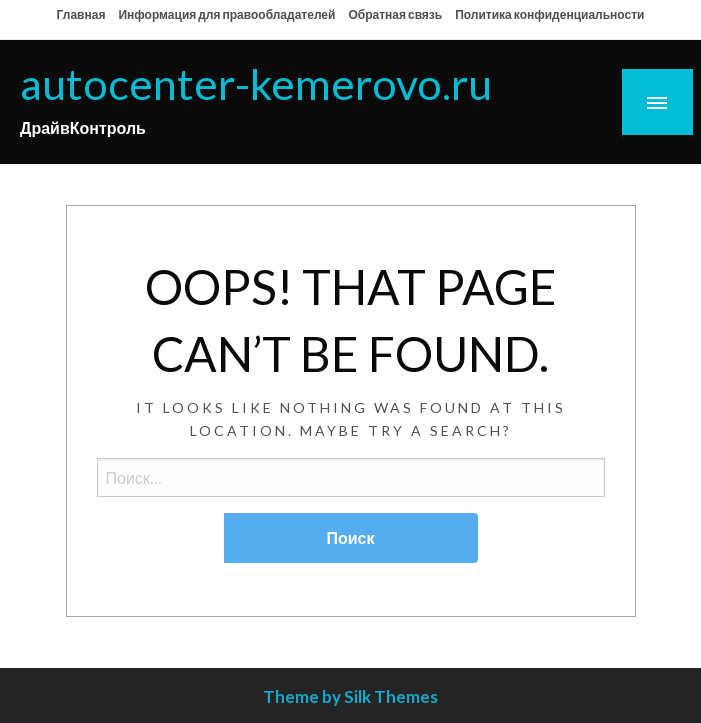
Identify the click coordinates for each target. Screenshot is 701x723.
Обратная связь (395, 14)
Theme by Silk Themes (350, 696)
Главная (81, 14)
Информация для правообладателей (226, 14)
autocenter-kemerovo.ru (256, 83)
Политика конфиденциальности (549, 14)
